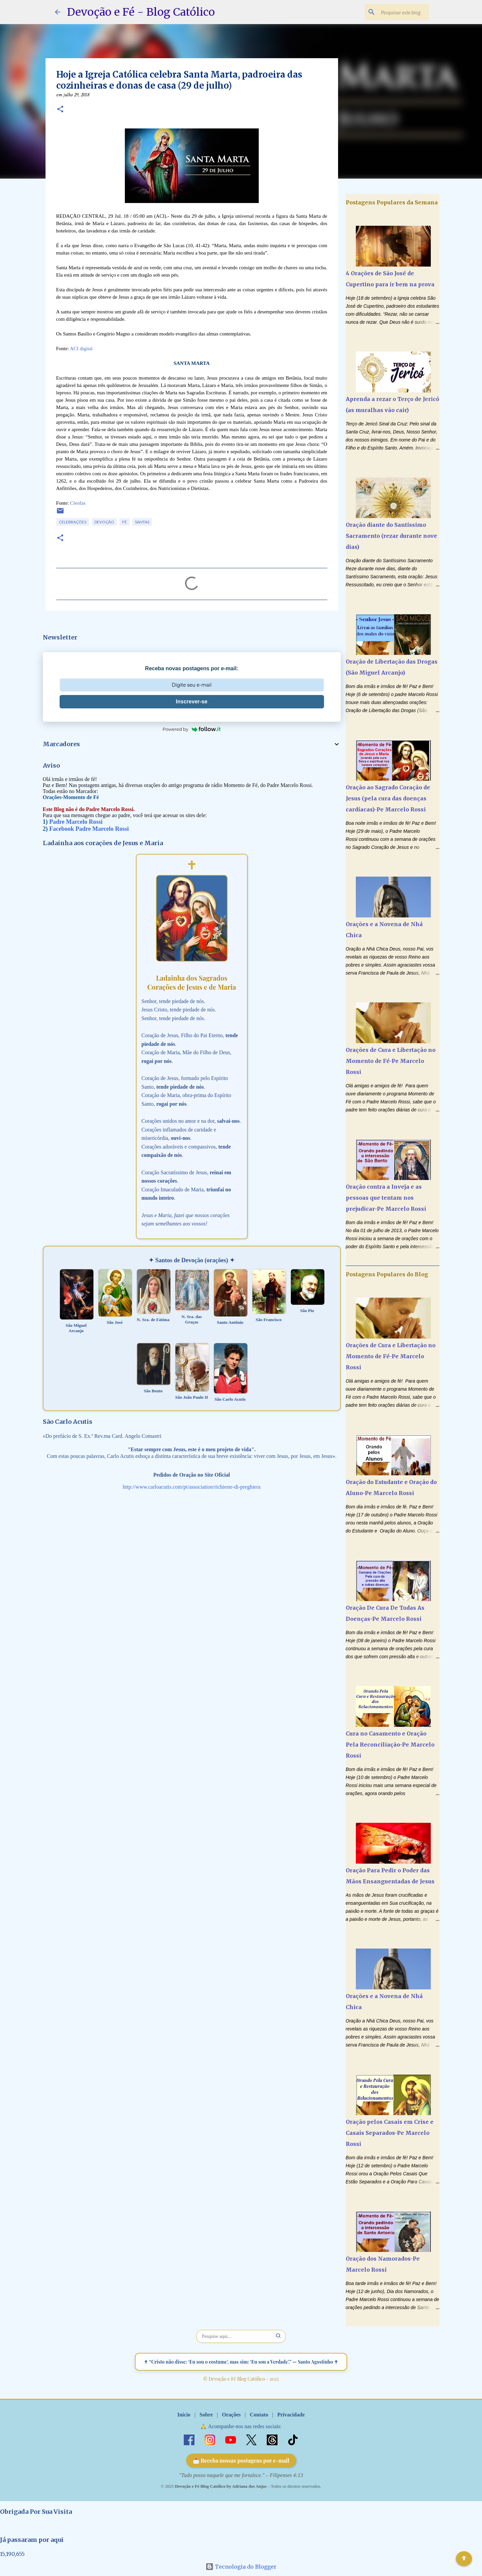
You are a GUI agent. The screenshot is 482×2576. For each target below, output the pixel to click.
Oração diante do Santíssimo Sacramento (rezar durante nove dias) (391, 535)
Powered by (192, 729)
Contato (259, 2414)
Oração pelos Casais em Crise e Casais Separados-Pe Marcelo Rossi (389, 2132)
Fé (124, 521)
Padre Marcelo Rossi (75, 821)
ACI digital (81, 348)
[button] (60, 110)
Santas (142, 521)
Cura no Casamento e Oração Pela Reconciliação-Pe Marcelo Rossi (390, 1744)
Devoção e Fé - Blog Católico (141, 12)
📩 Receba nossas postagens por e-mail (241, 2460)
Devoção (104, 521)
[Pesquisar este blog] (393, 12)
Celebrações (72, 521)
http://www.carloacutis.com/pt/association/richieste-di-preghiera (191, 1487)
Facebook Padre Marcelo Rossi (89, 828)
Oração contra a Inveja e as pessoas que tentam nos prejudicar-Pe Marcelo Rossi (386, 1197)
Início (183, 2414)
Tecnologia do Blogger (241, 2566)
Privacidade (291, 2414)
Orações (231, 2414)
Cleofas (78, 503)
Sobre (206, 2414)
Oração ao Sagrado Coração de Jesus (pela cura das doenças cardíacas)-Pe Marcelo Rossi (388, 798)
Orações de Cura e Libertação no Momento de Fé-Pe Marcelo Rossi (390, 1061)
